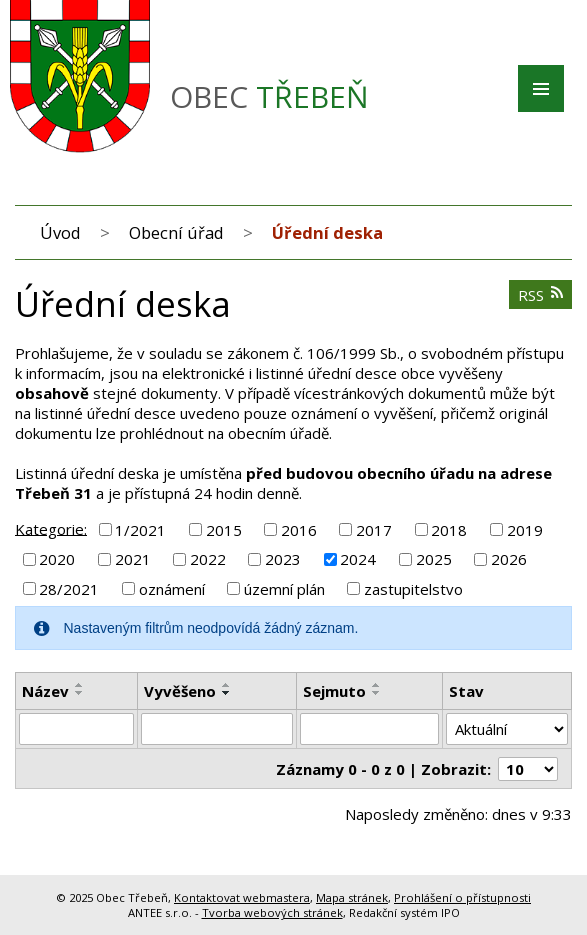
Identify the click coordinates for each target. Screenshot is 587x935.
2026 (509, 559)
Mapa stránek (352, 897)
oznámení (172, 589)
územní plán (284, 589)
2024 (358, 559)
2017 (374, 530)
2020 (57, 559)
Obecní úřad (176, 232)
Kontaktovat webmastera (242, 897)
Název (45, 691)
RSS (541, 295)
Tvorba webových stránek (272, 912)
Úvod (60, 232)
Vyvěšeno (180, 691)
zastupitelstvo (413, 589)
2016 (299, 530)
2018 (449, 530)
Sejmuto (334, 691)
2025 (434, 559)
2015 (224, 530)
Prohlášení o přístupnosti (462, 897)
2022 (208, 559)
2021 (133, 559)
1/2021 (140, 530)
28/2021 (69, 589)
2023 (283, 559)
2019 (525, 530)
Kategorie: (51, 528)
